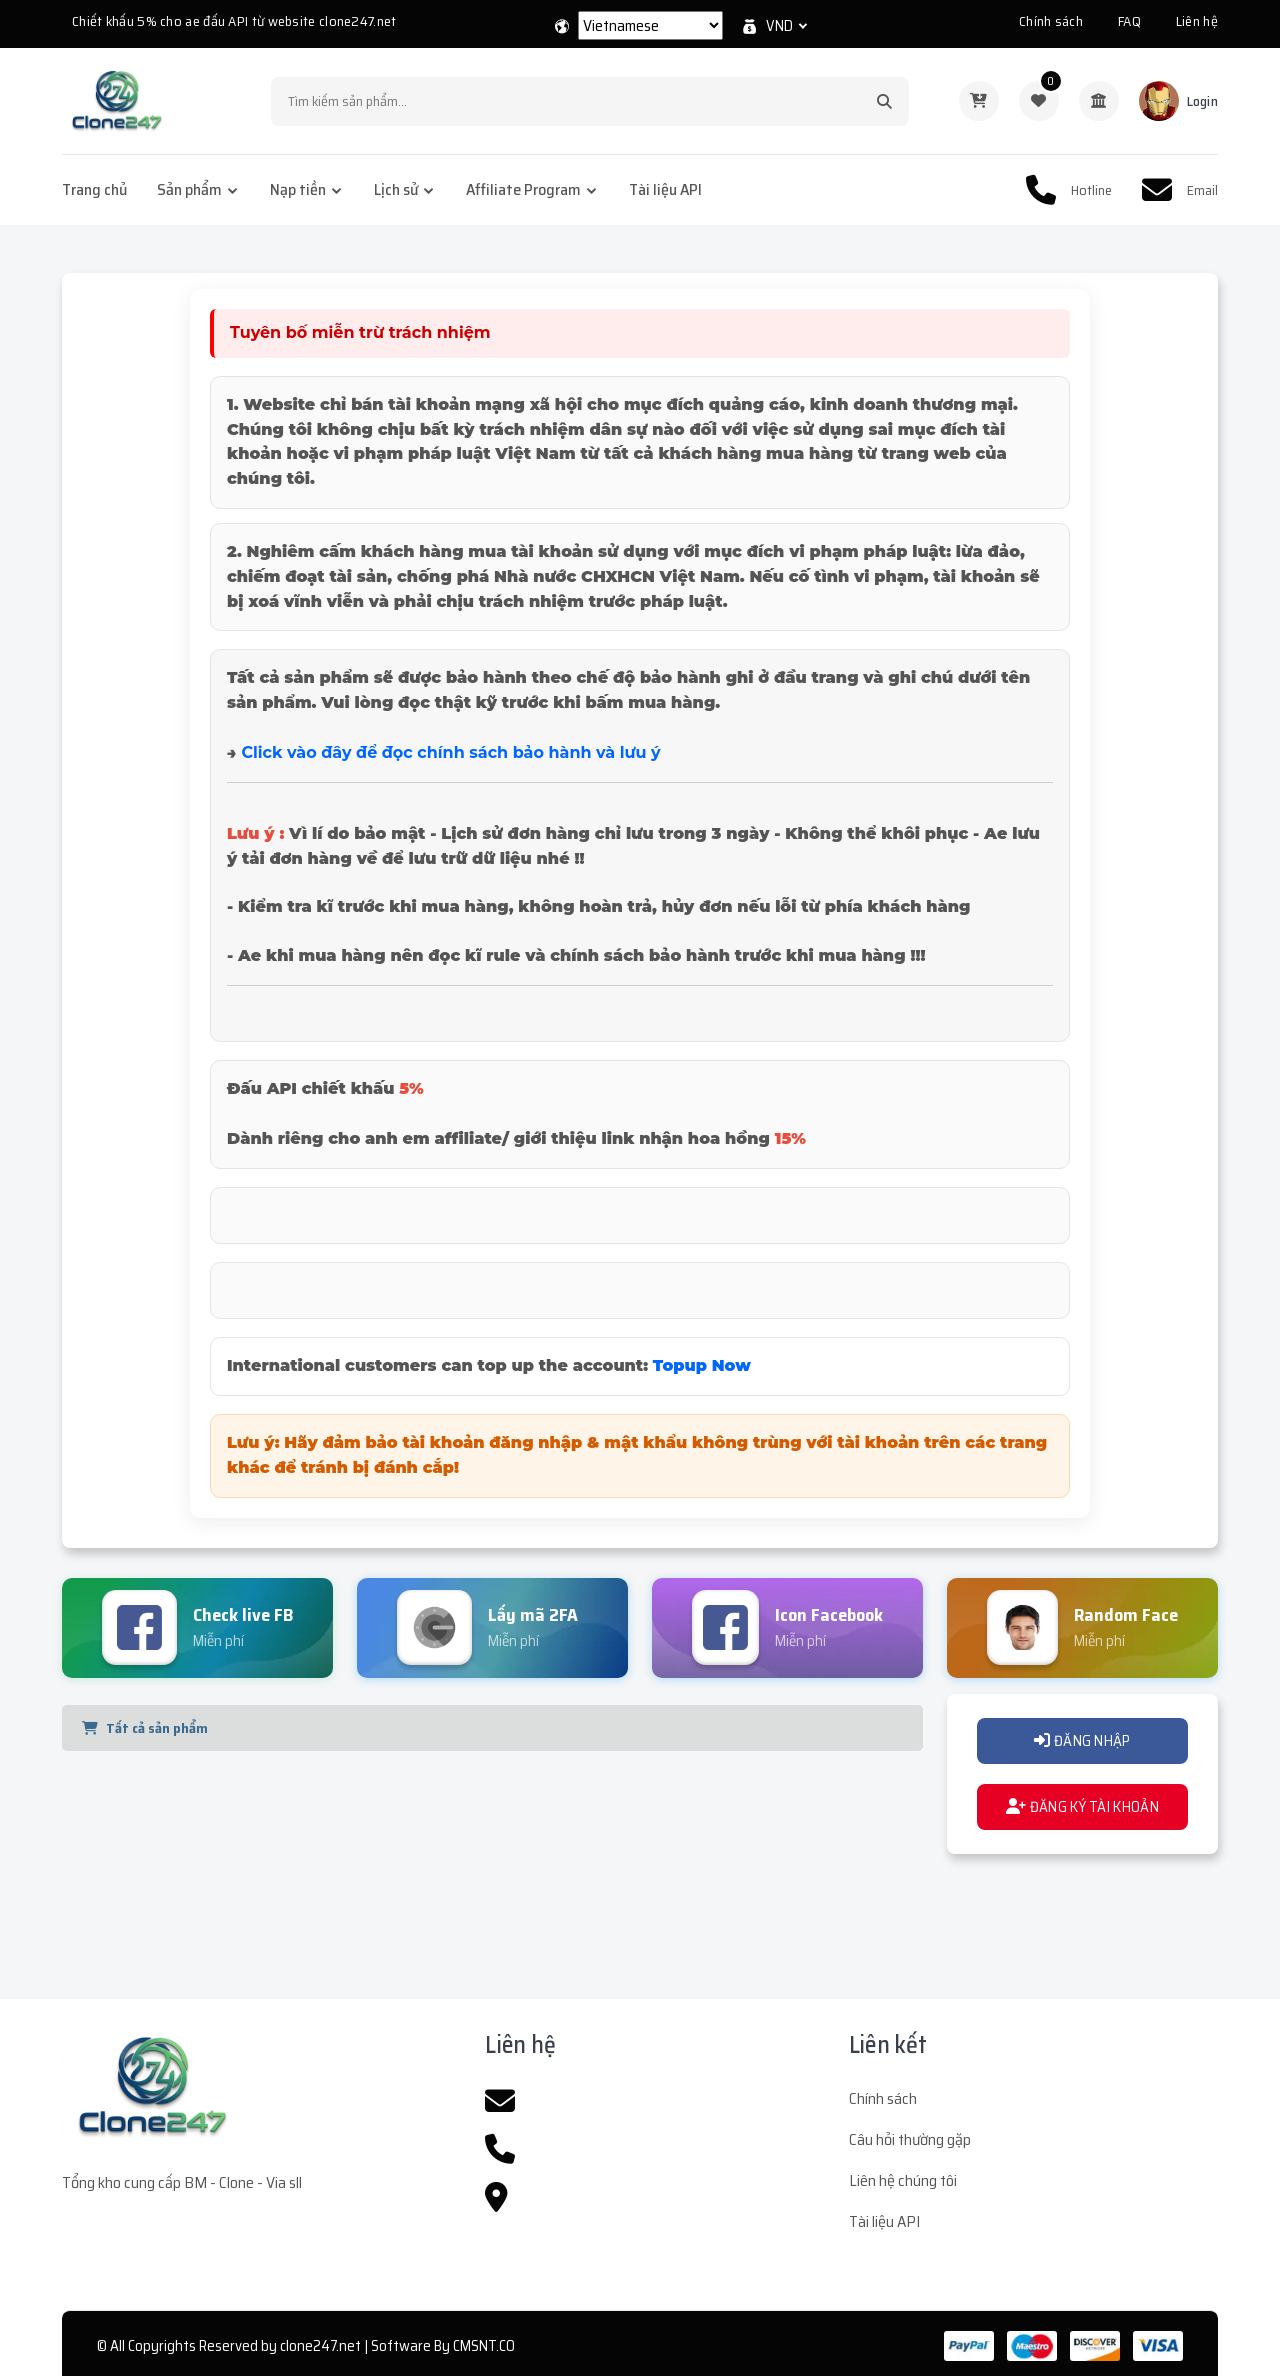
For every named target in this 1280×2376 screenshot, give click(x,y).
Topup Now (702, 1365)
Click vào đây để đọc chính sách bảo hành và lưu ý (450, 752)
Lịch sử (396, 189)
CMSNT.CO (484, 2346)
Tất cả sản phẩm (145, 1728)
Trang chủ (94, 189)
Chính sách (1051, 21)
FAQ (1129, 21)
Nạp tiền (298, 189)
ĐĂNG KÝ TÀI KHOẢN (1082, 1807)
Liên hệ (1197, 21)
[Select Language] (650, 25)
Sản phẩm (189, 189)
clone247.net (320, 2346)
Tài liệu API (665, 189)
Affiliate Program (523, 189)
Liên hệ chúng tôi (903, 2180)
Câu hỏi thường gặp (910, 2139)
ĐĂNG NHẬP (1082, 1741)
